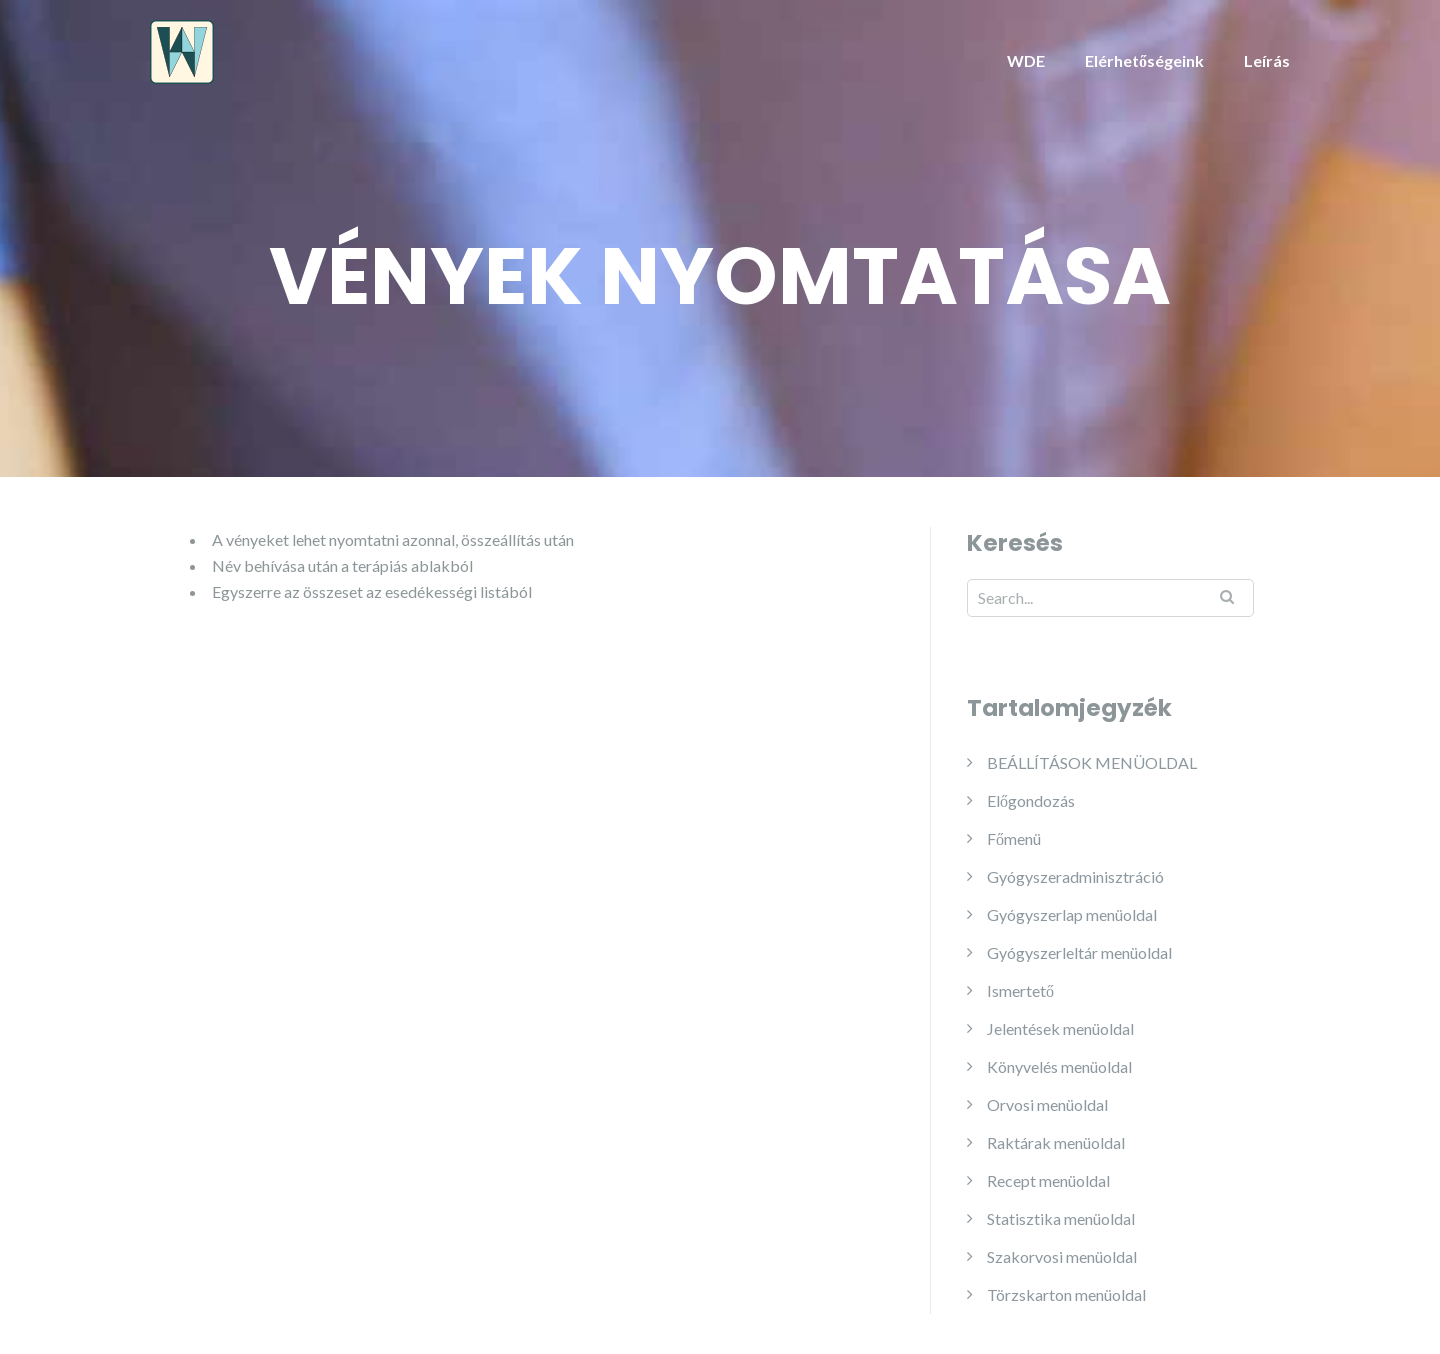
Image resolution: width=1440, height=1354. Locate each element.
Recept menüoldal (1048, 1180)
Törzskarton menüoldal (1066, 1294)
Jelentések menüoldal (1060, 1028)
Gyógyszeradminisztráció (1075, 876)
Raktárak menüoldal (1056, 1142)
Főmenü (1014, 838)
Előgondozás (1031, 800)
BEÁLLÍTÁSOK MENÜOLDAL (1092, 762)
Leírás (1267, 60)
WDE (1026, 60)
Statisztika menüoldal (1061, 1218)
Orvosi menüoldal (1047, 1104)
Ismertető (1020, 990)
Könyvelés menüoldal (1059, 1066)
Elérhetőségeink (1144, 60)
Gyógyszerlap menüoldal (1072, 914)
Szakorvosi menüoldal (1062, 1256)
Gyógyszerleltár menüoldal (1079, 952)
